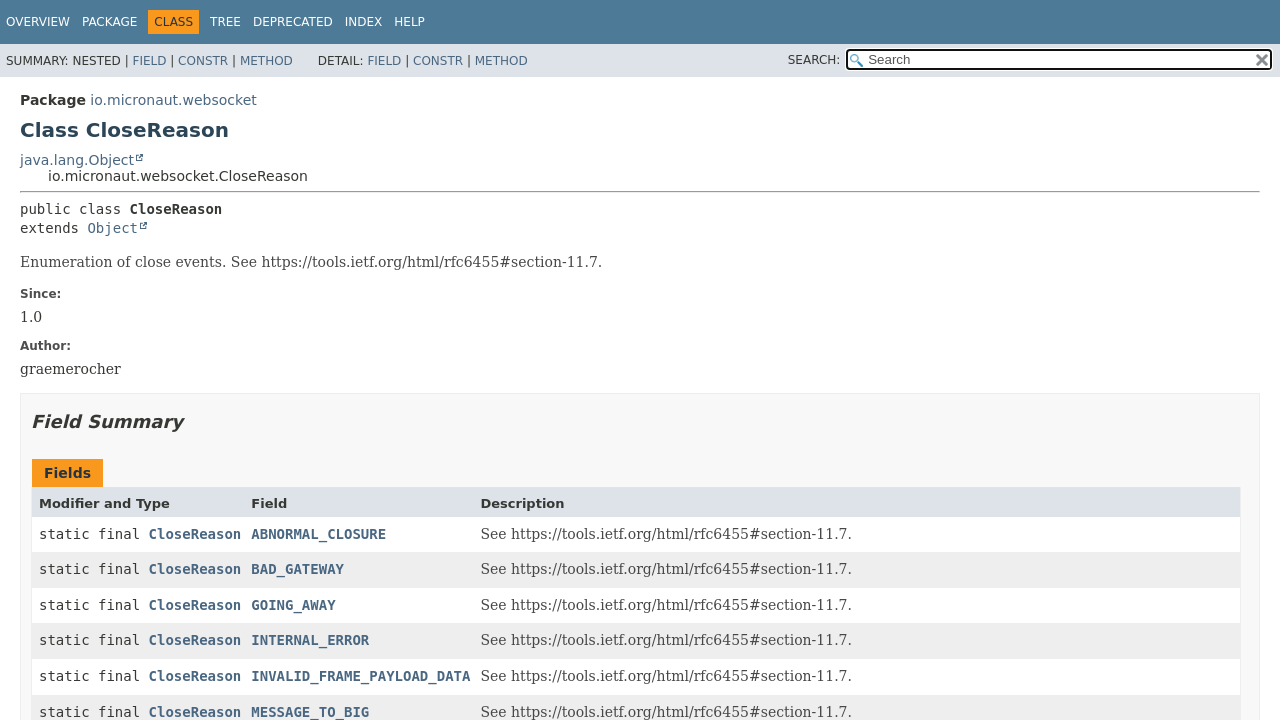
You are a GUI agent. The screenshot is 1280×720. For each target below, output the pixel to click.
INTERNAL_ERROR (310, 640)
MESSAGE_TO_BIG (310, 712)
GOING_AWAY (293, 605)
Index (364, 22)
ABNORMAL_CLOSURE (318, 534)
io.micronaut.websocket (173, 100)
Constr (203, 61)
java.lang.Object (77, 160)
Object (112, 228)
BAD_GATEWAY (297, 569)
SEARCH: (814, 60)
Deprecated (293, 22)
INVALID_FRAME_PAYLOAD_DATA (360, 676)
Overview (38, 22)
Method (266, 61)
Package (109, 22)
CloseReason (195, 534)
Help (409, 22)
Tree (225, 22)
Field (149, 61)
